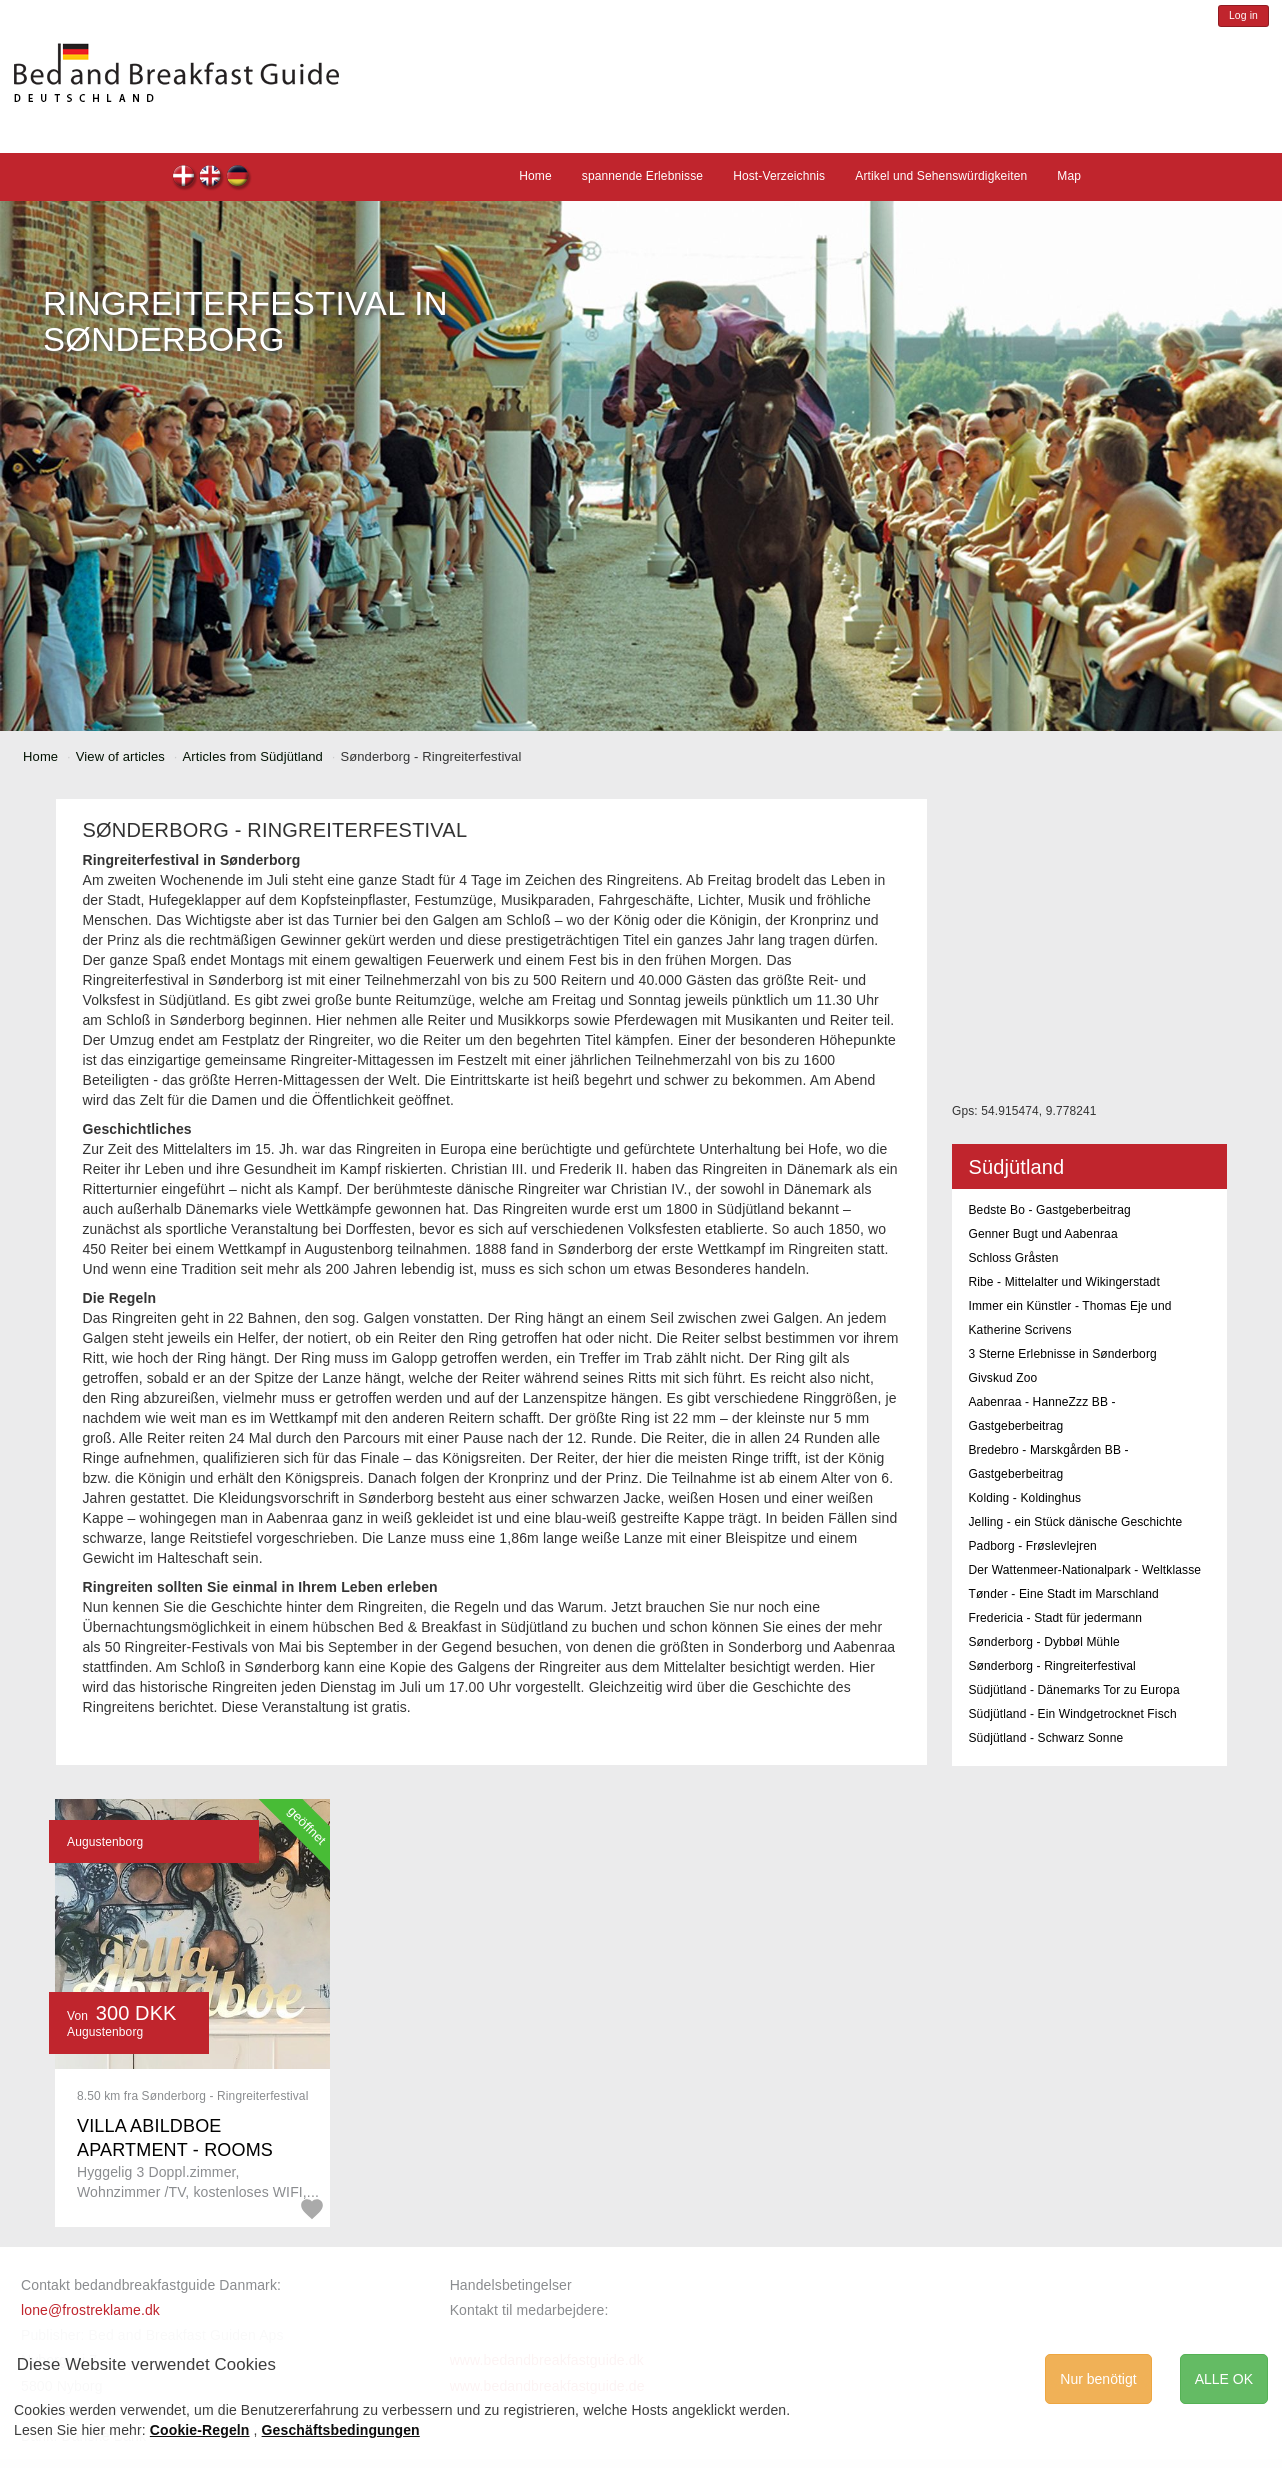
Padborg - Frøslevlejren (1032, 1546)
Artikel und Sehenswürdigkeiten (941, 176)
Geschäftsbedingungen (341, 2430)
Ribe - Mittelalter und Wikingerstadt (1063, 1282)
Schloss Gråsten (1013, 1258)
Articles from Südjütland (252, 756)
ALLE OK (1224, 2379)
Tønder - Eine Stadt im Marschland (1063, 1594)
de (238, 178)
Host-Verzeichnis (779, 176)
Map (1069, 176)
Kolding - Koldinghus (1024, 1498)
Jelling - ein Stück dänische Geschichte (1075, 1522)
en (211, 178)
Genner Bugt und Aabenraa (1042, 1234)
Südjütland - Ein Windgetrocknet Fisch (1072, 1714)
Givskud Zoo (1002, 1378)
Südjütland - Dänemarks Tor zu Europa (1073, 1690)
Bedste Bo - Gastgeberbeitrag (1049, 1210)
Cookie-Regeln (200, 2430)
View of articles (120, 756)
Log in (1243, 15)
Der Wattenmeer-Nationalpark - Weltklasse (1084, 1570)
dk (184, 178)
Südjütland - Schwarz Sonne (1045, 1738)
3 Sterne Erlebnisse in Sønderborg (1062, 1354)
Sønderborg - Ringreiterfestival (1051, 1666)
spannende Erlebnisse (642, 176)
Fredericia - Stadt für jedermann (1055, 1618)
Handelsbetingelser (511, 2285)
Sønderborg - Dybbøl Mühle (1043, 1642)
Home (535, 176)
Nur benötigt (1098, 2379)
